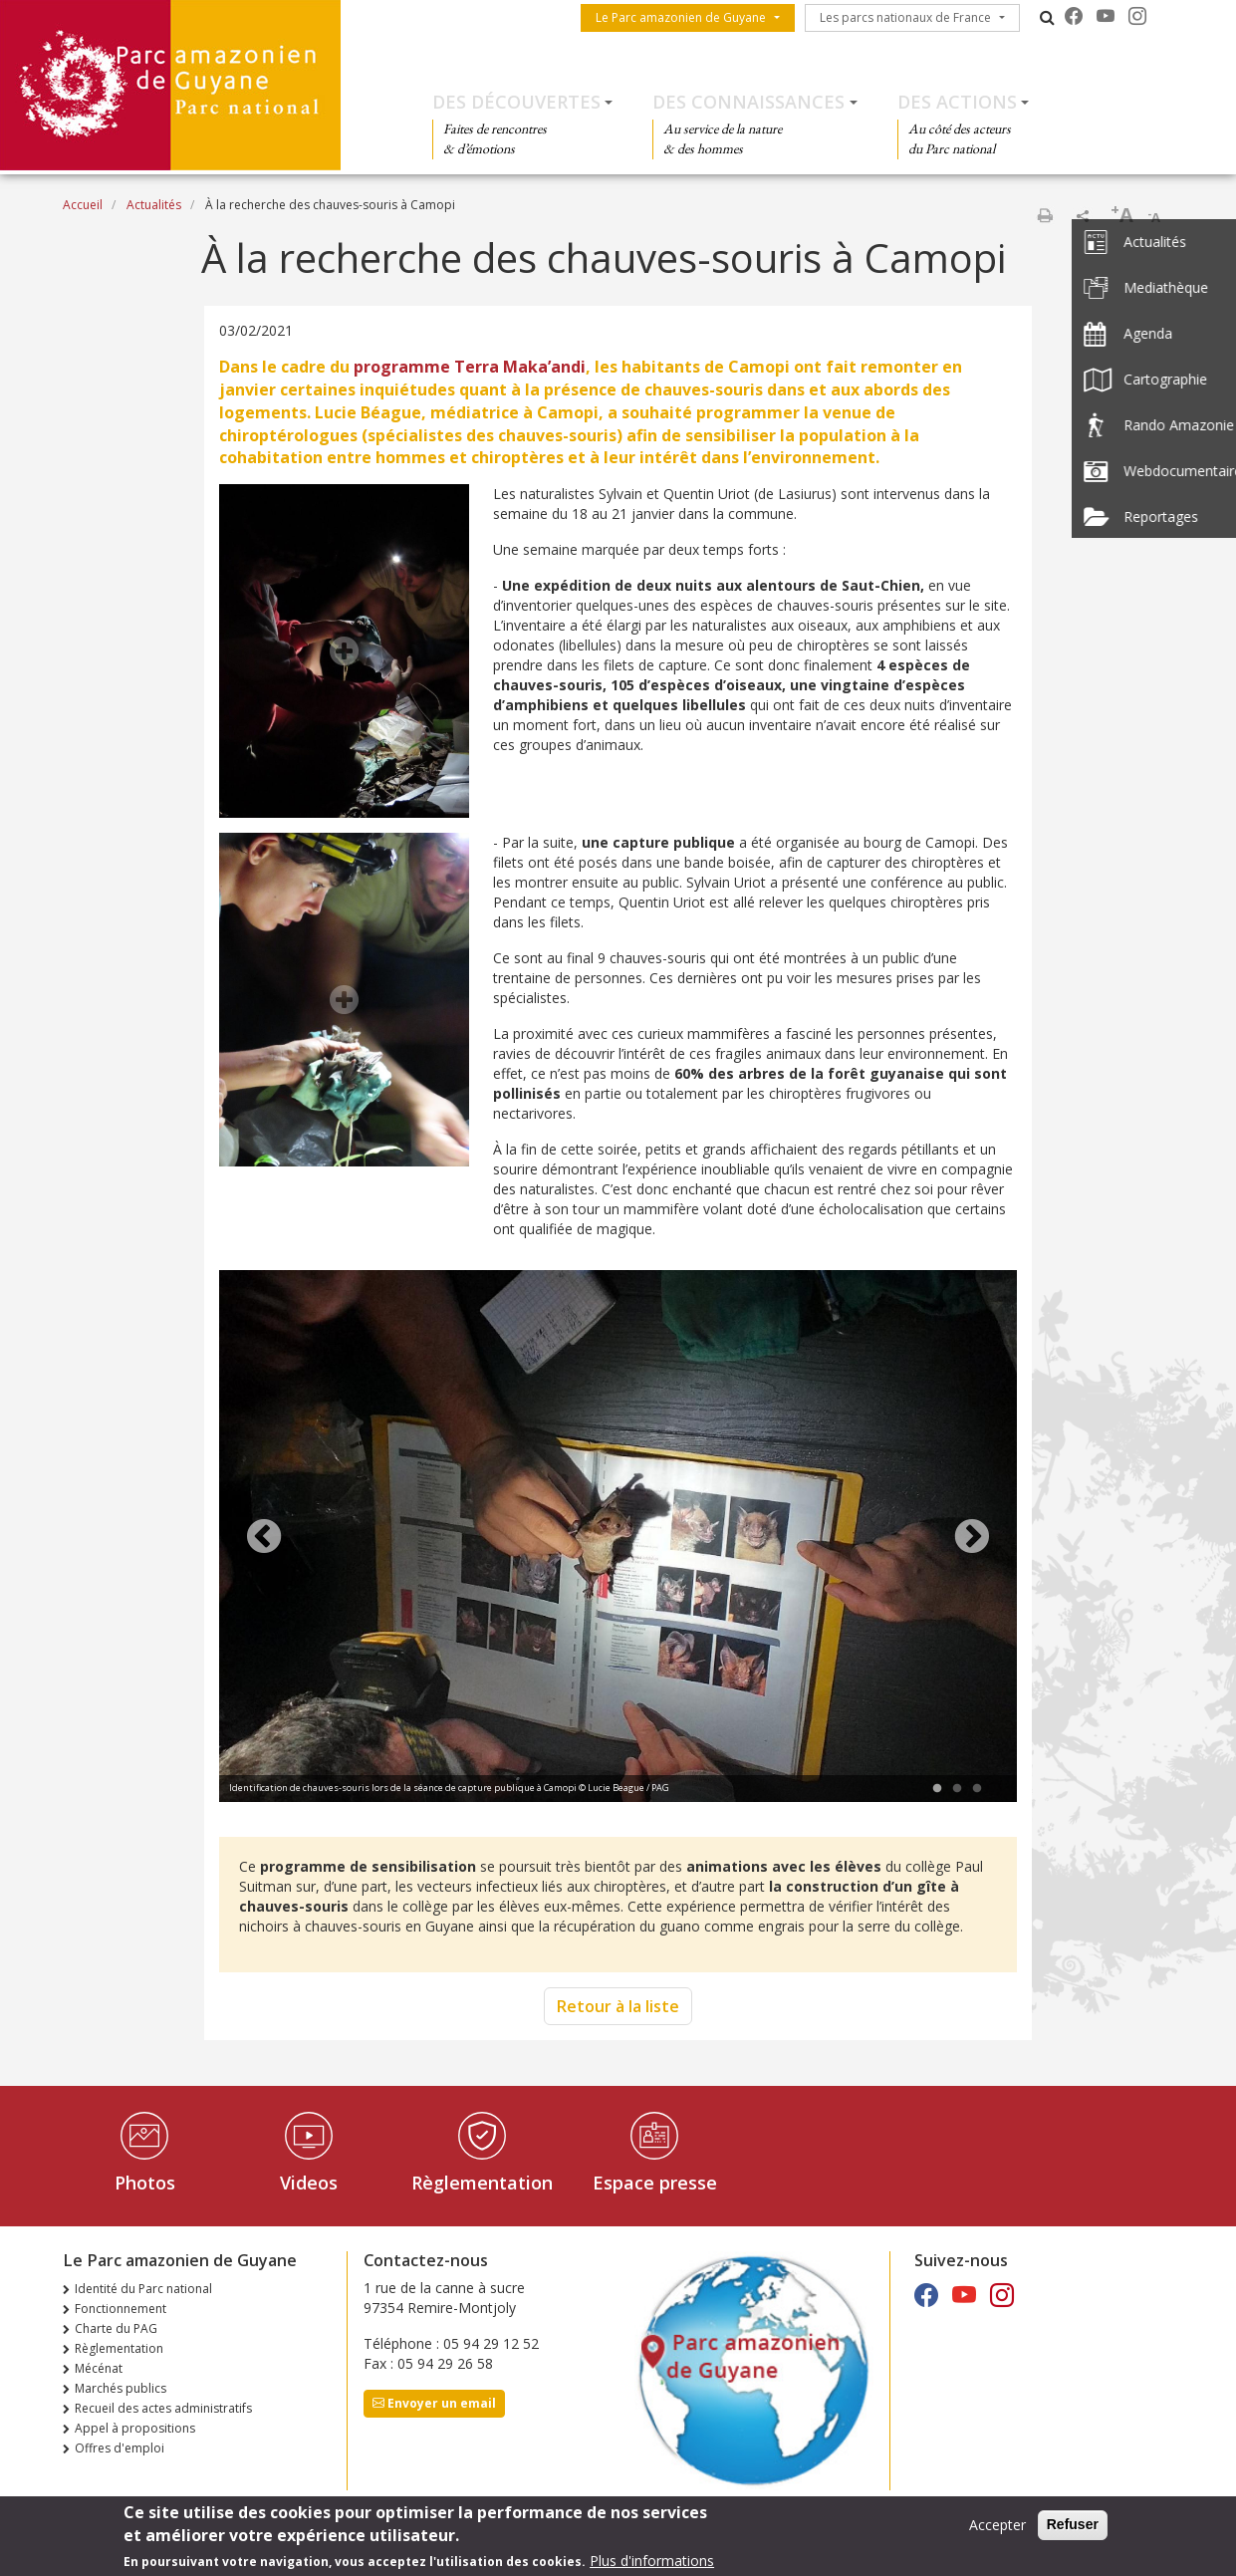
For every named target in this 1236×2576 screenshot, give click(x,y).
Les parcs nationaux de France (905, 17)
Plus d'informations (652, 2562)
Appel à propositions (135, 2428)
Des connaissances (748, 102)
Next (972, 1538)
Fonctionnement (120, 2308)
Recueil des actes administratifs (163, 2408)
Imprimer (1045, 215)
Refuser (1073, 2527)
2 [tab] (957, 1789)
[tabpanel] (618, 1538)
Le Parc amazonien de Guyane (681, 17)
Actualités (153, 204)
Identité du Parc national (143, 2288)
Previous (264, 1538)
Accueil (83, 204)
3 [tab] (977, 1789)
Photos (145, 2182)
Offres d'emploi (119, 2448)
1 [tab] (937, 1789)
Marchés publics (120, 2388)
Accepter (997, 2527)
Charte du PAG (116, 2328)
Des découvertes (516, 102)
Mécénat (99, 2368)
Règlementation (482, 2182)
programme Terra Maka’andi (470, 367)
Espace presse (655, 2182)
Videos (309, 2182)
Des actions (957, 102)
